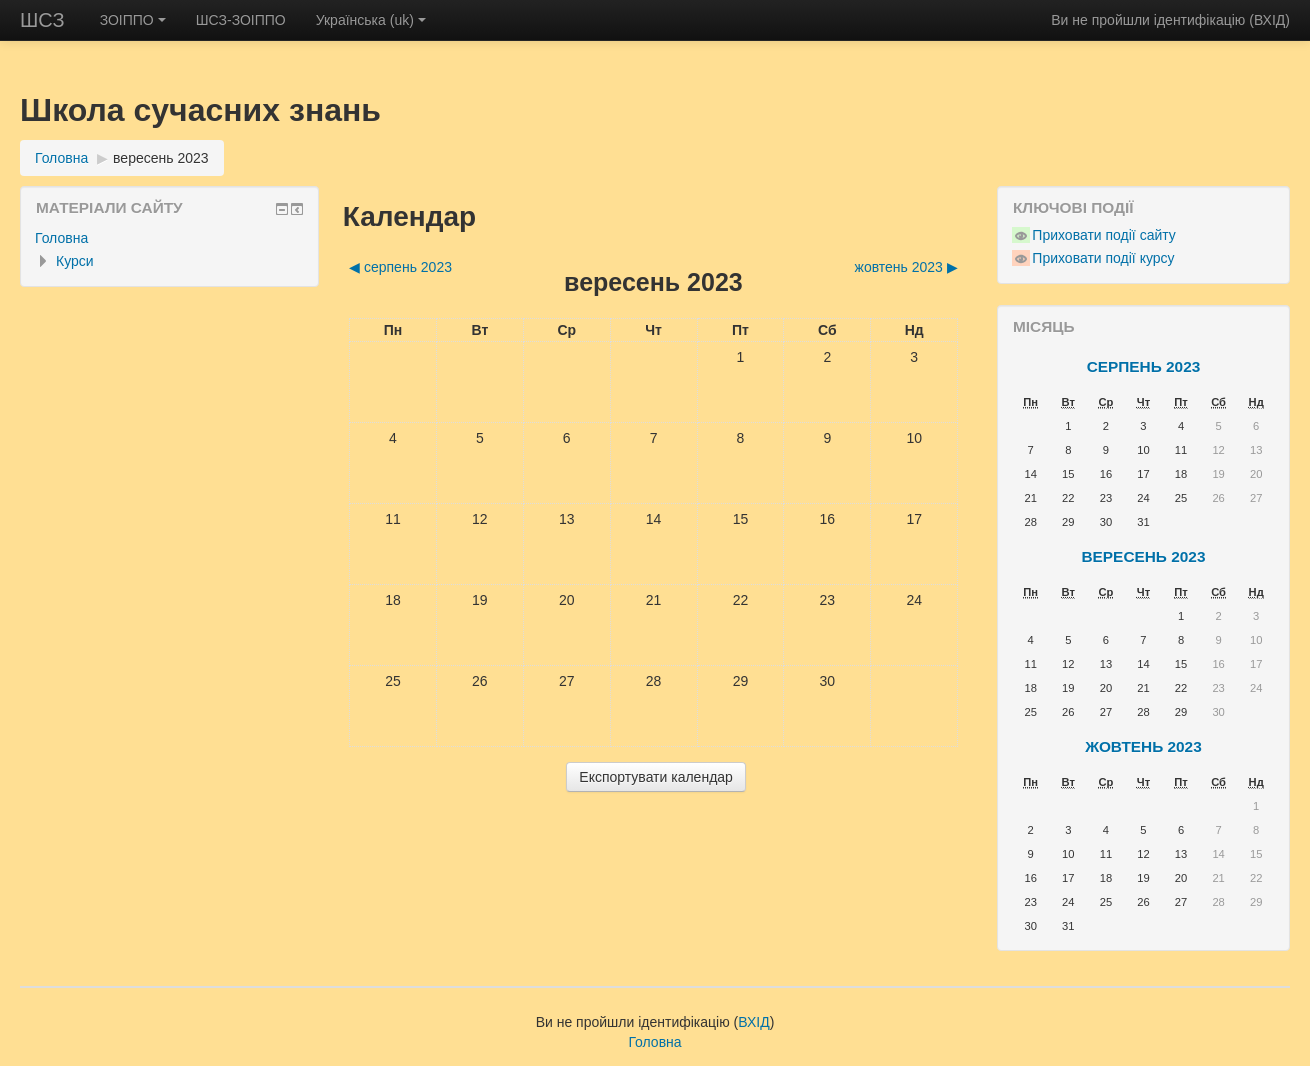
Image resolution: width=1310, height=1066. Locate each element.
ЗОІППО (133, 20)
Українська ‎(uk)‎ (371, 20)
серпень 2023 (1144, 366)
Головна (61, 158)
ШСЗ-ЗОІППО (241, 20)
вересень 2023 (160, 158)
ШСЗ (42, 20)
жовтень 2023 (1143, 746)
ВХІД (1269, 20)
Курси (75, 261)
